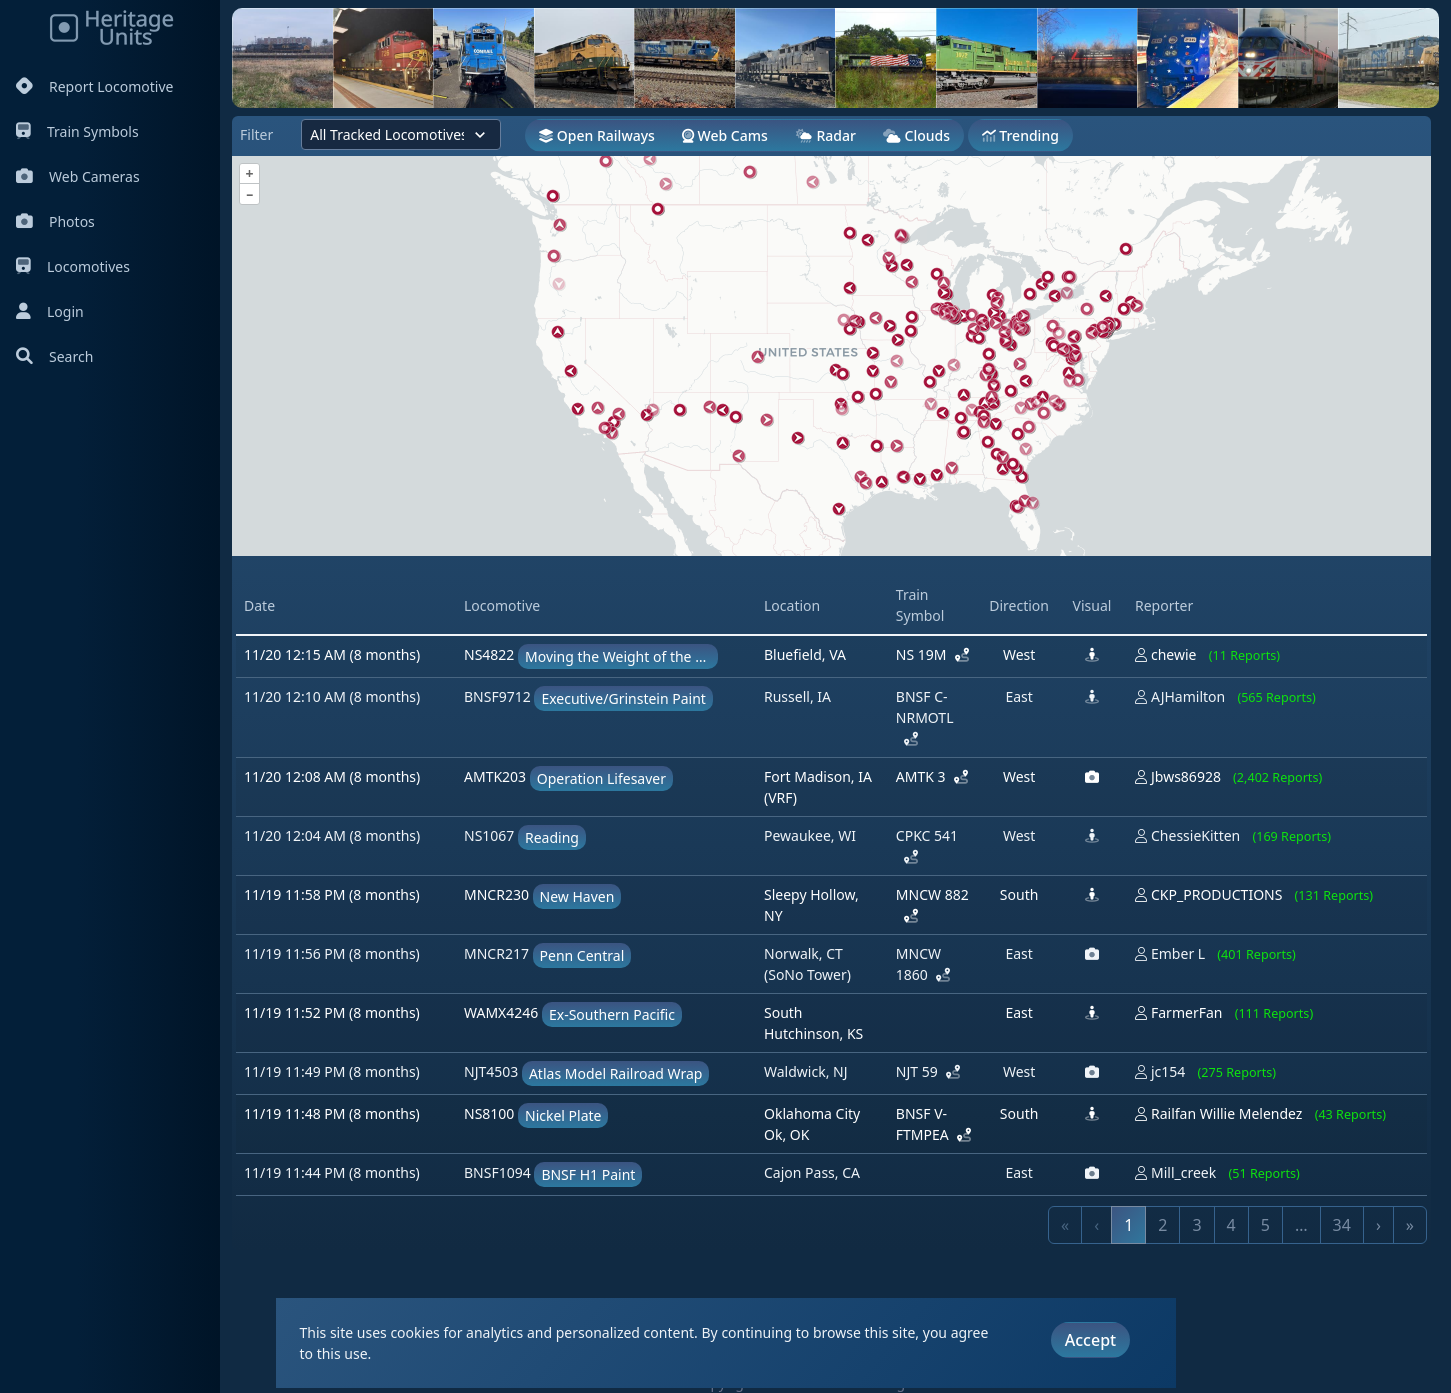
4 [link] (1231, 1225)
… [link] (1301, 1225)
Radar (825, 135)
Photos (55, 221)
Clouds (916, 135)
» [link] (1410, 1225)
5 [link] (1265, 1225)
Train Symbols (77, 131)
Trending (1020, 135)
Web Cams (725, 135)
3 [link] (1196, 1225)
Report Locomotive (94, 86)
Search (54, 356)
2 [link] (1162, 1225)
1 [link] (1128, 1225)
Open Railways (597, 135)
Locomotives (73, 266)
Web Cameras (78, 176)
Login (50, 311)
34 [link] (1342, 1225)
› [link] (1378, 1225)
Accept (1090, 1340)
